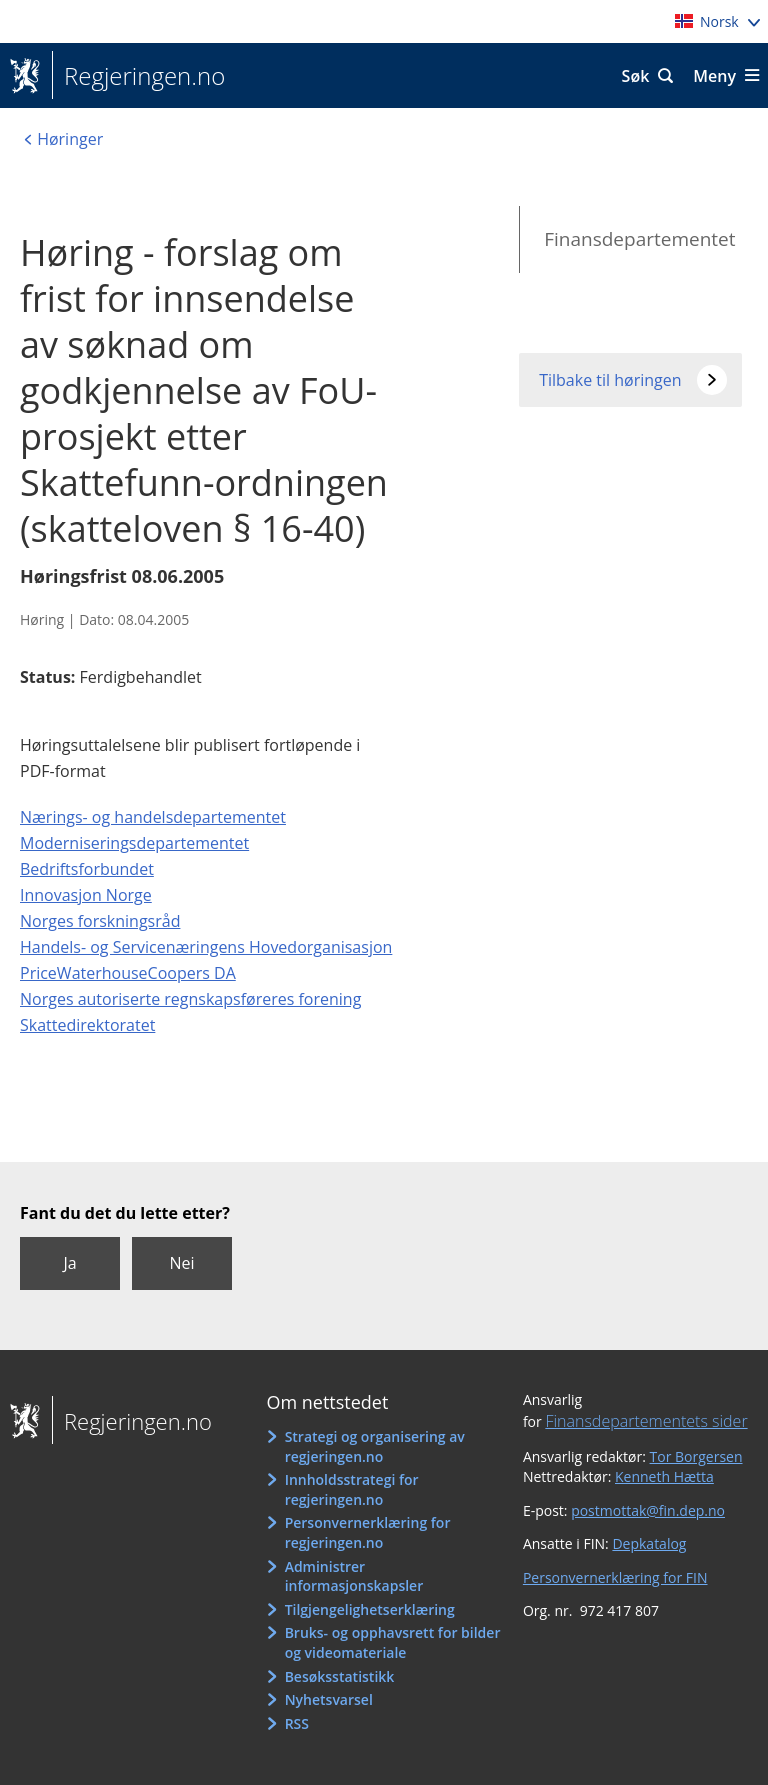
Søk (636, 76)
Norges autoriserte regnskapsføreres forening (190, 999)
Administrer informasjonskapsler (354, 1576)
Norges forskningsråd (100, 921)
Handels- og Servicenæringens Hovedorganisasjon (206, 947)
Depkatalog (649, 1543)
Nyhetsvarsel (329, 1699)
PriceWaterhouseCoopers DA (128, 973)
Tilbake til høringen (610, 380)
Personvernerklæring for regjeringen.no (368, 1532)
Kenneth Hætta (664, 1476)
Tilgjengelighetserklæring (370, 1609)
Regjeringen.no (138, 76)
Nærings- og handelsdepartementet (153, 817)
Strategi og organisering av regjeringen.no (375, 1446)
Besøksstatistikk (340, 1676)
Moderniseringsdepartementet (134, 843)
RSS (297, 1723)
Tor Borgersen (696, 1456)
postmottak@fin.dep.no (648, 1510)
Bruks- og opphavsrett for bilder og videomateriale (393, 1642)
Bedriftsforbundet (87, 869)
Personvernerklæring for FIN (615, 1577)
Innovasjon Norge (86, 895)
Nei (181, 1263)
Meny (714, 76)
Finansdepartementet (639, 239)
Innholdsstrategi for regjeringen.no (352, 1489)
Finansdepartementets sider (646, 1421)
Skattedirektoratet (87, 1025)
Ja (69, 1263)
